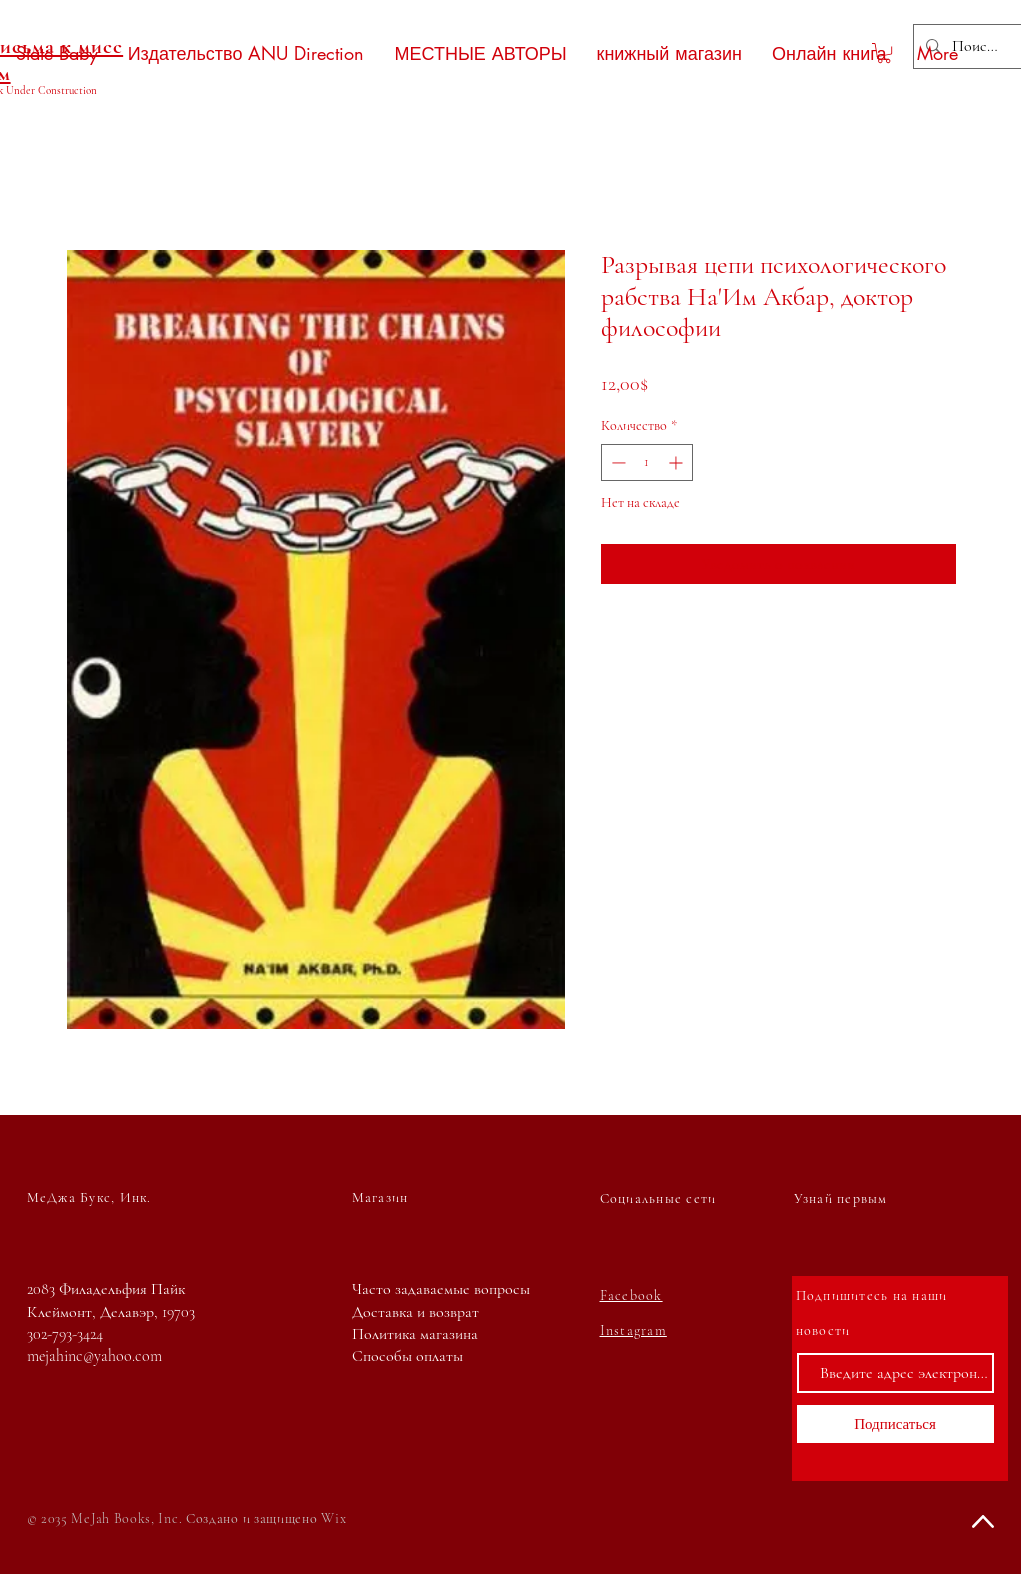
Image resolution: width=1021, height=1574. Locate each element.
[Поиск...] (975, 46)
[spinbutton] (647, 462)
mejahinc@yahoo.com (94, 1356)
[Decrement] (616, 462)
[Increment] (677, 462)
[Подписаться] (895, 1424)
